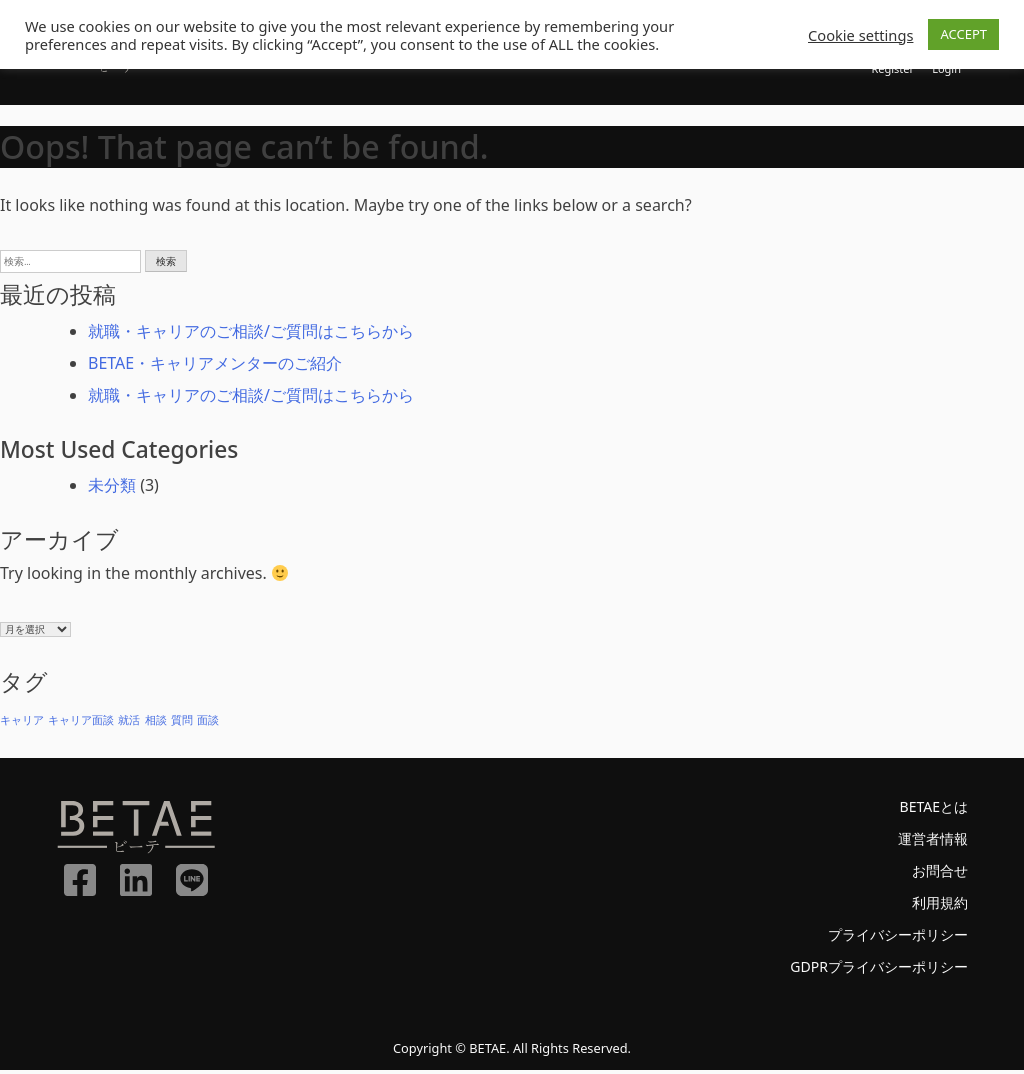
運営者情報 (928, 842)
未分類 (112, 489)
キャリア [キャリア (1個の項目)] (22, 724)
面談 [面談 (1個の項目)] (208, 724)
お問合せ (936, 874)
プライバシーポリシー (888, 938)
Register (885, 70)
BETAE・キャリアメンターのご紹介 (215, 367)
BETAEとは (929, 810)
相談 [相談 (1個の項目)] (156, 724)
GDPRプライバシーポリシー (866, 970)
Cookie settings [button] (860, 35)
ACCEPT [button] (963, 34)
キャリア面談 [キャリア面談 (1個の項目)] (81, 724)
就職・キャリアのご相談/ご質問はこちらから (251, 335)
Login (944, 70)
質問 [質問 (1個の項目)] (182, 724)
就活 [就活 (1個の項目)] (129, 724)
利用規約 (936, 906)
